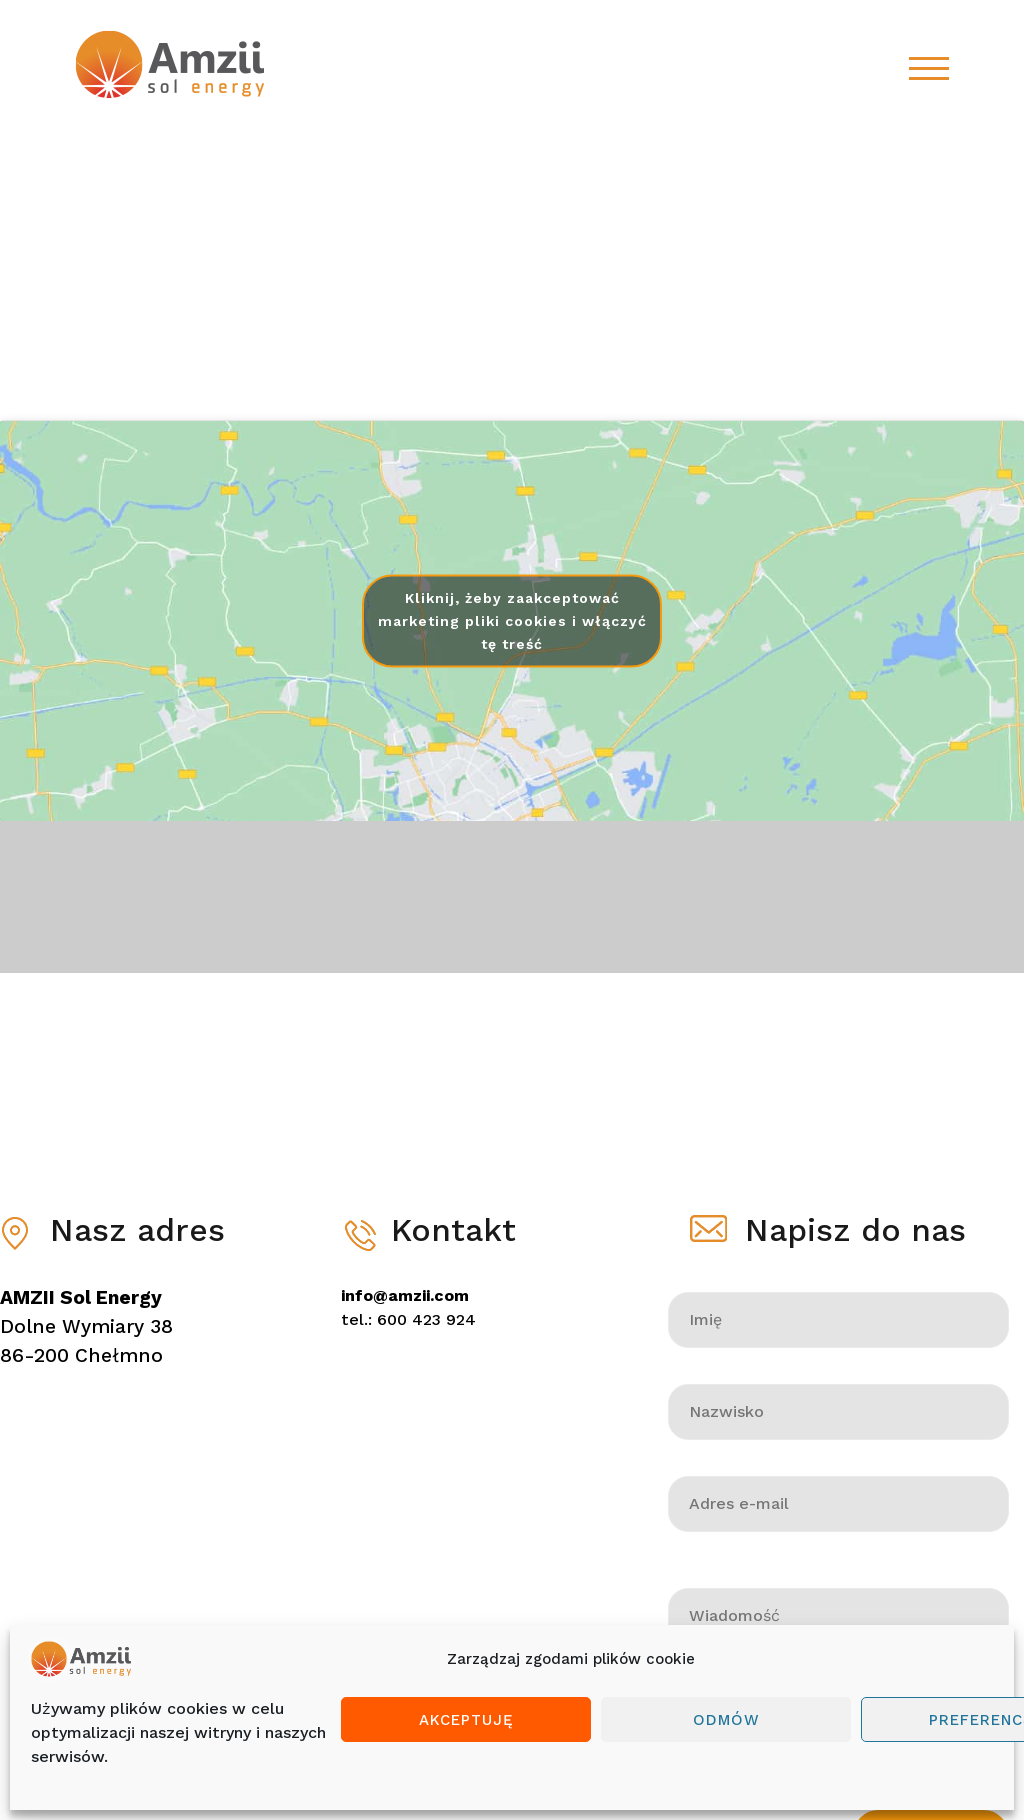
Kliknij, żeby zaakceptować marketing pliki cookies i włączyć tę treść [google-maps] (512, 621)
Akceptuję (466, 1720)
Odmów (726, 1720)
